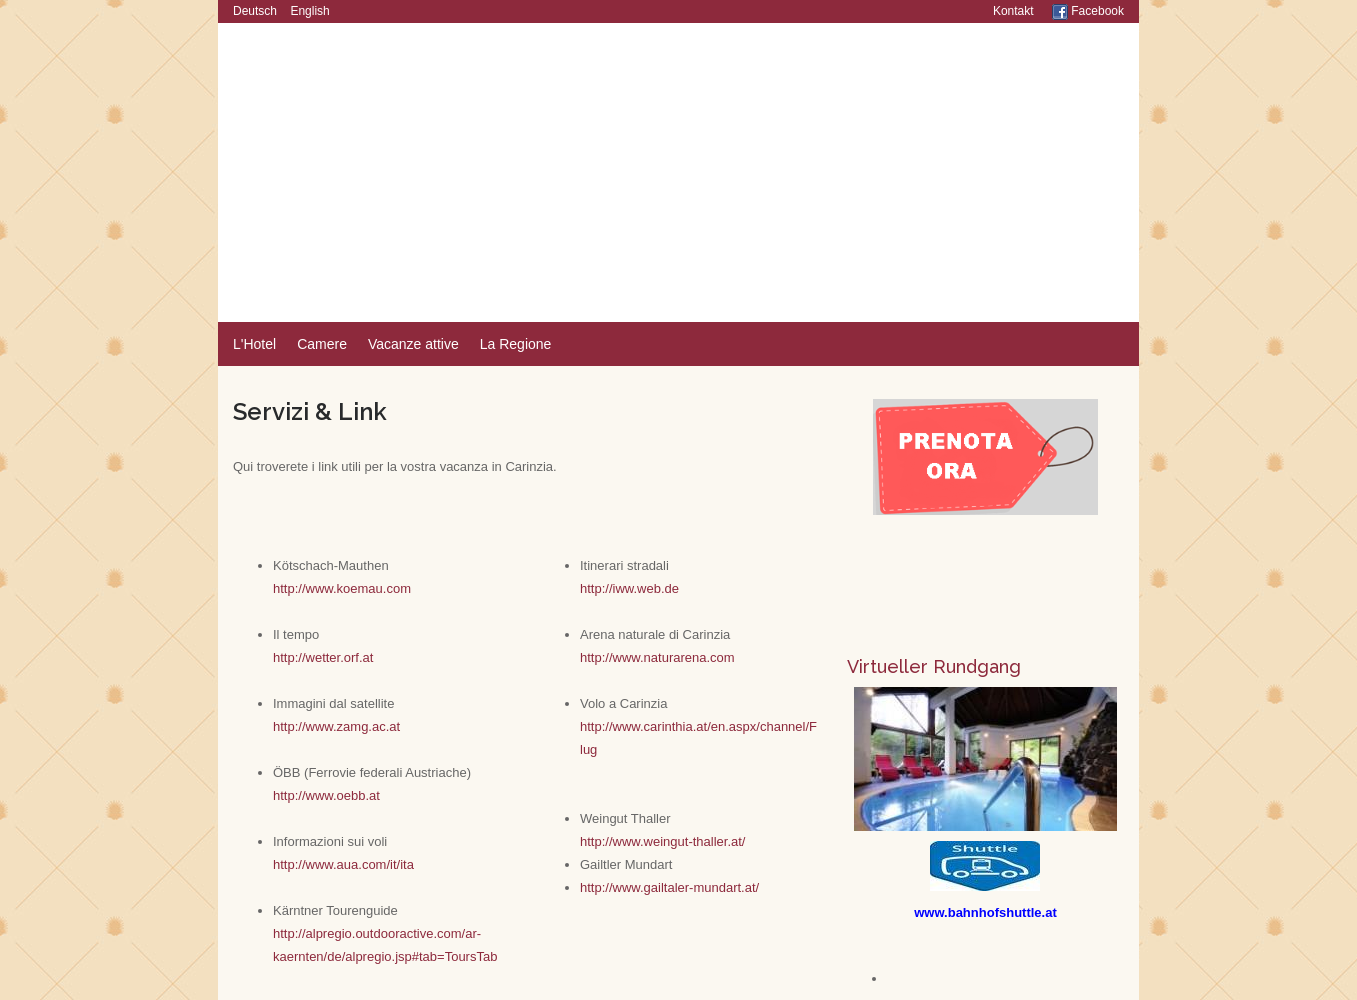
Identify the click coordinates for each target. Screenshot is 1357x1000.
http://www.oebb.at (326, 795)
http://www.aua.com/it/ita (343, 864)
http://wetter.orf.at (323, 657)
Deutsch (255, 11)
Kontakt (1013, 11)
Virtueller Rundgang (934, 666)
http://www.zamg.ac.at (336, 726)
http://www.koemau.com (342, 588)
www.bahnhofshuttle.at (985, 912)
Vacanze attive (413, 344)
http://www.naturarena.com (657, 657)
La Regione (516, 344)
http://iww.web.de (629, 588)
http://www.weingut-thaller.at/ (662, 841)
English (309, 11)
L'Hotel (254, 344)
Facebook (1088, 11)
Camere (322, 344)
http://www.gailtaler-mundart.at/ (669, 887)
